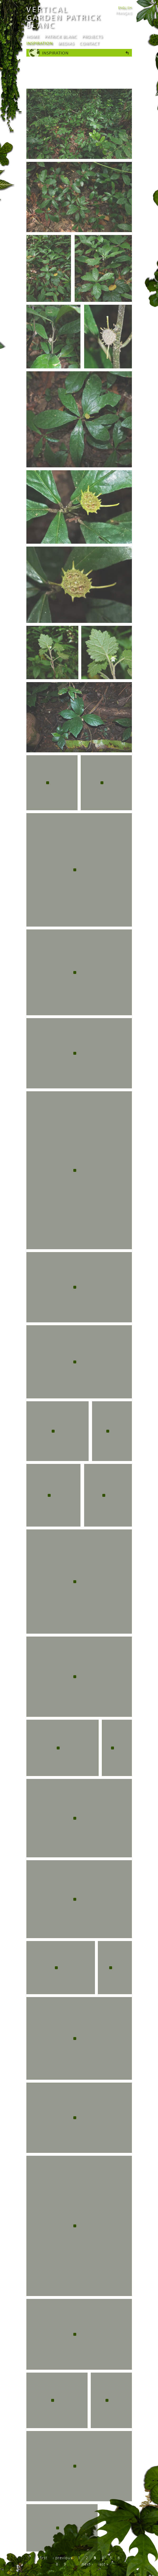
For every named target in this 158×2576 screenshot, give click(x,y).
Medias (66, 43)
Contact (89, 43)
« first (42, 2557)
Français (124, 13)
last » (103, 2564)
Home (32, 36)
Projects (92, 36)
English (125, 8)
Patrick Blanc (61, 36)
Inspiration (39, 43)
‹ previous (62, 2557)
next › (87, 2564)
